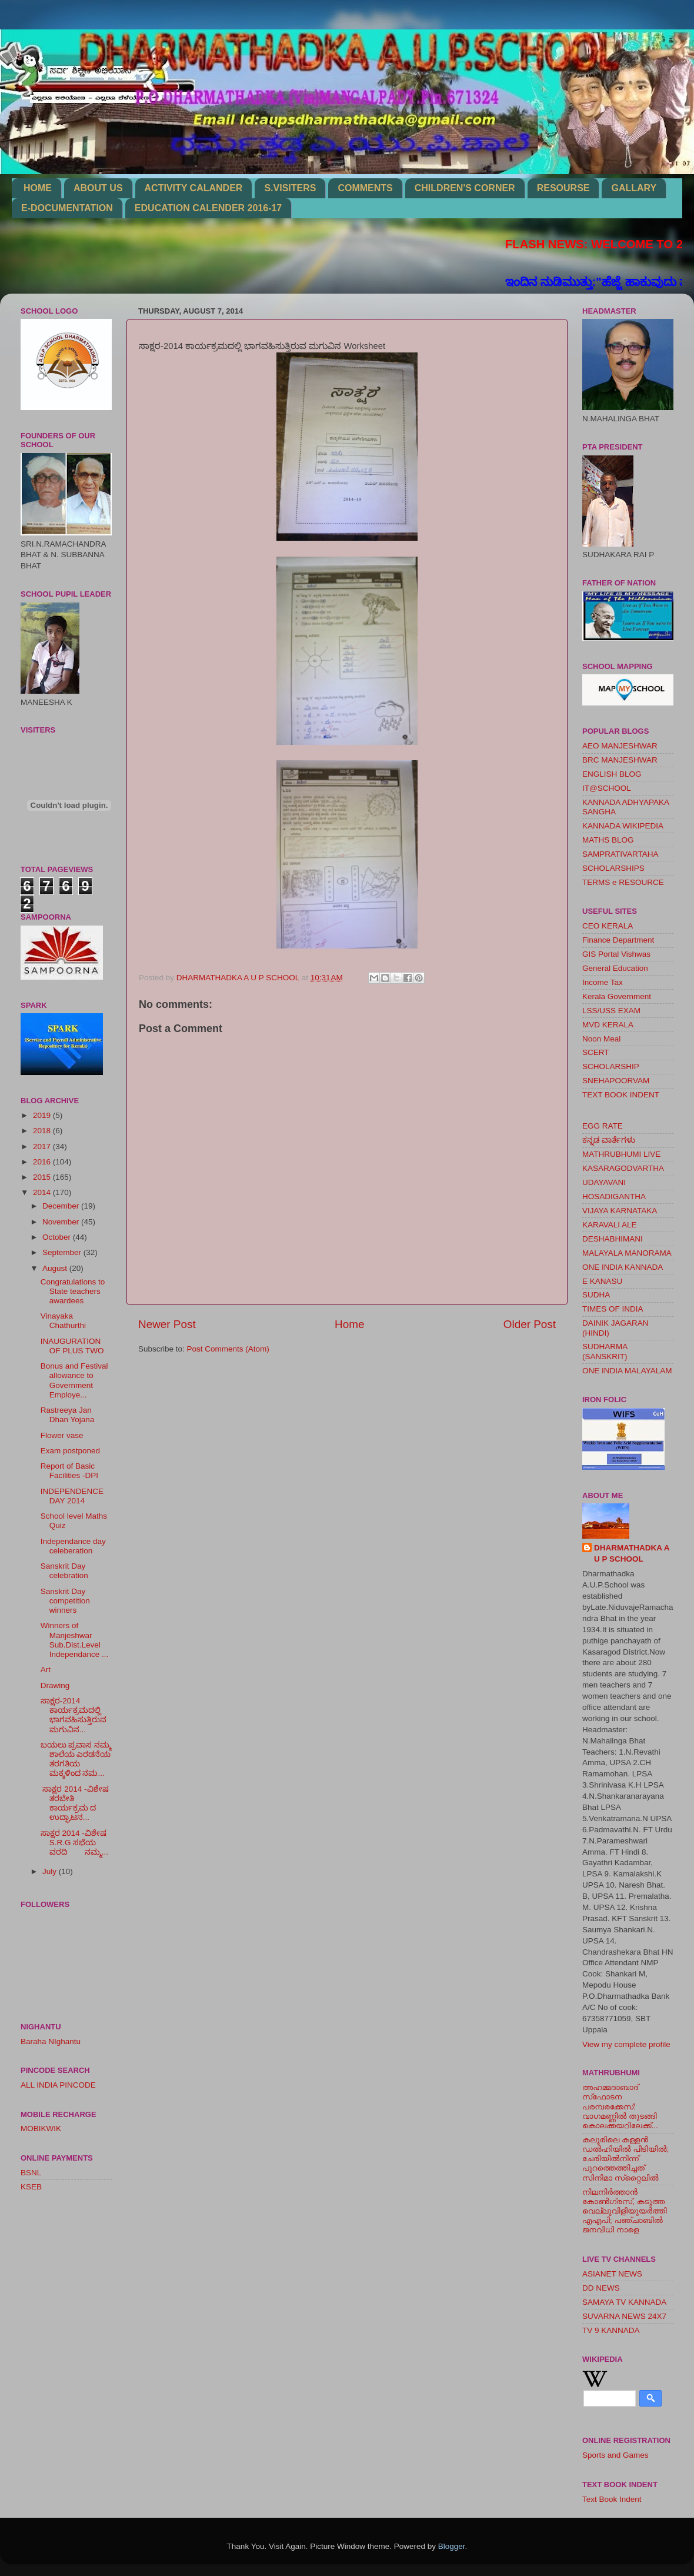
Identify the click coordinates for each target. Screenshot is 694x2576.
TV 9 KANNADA (611, 2330)
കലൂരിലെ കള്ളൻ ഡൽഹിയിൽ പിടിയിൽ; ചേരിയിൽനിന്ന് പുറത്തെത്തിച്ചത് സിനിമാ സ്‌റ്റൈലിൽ (625, 2158)
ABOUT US (98, 188)
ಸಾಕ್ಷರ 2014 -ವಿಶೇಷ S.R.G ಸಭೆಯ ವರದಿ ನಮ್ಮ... (76, 1842)
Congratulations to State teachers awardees (73, 1291)
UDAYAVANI (604, 1182)
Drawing (55, 1685)
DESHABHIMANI (612, 1238)
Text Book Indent (612, 2499)
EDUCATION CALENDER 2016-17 (208, 208)
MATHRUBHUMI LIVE (621, 1154)
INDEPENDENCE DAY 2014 (72, 1496)
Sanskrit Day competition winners (65, 1601)
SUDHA (596, 1294)
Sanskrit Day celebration (64, 1571)
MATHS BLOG (608, 840)
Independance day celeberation (73, 1546)
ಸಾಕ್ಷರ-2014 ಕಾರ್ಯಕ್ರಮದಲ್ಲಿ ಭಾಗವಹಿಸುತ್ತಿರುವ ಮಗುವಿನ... (73, 1715)
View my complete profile (626, 2044)
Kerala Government (616, 996)
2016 (43, 1161)
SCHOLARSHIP (610, 1066)
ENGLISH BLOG (612, 774)
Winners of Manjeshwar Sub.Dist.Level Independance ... (75, 1640)
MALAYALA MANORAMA (627, 1253)
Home (349, 1324)
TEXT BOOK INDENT (620, 1094)
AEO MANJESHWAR (620, 745)
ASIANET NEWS (612, 2273)
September (63, 1252)
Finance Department (618, 940)
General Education (615, 968)
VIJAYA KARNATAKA (619, 1210)
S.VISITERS (290, 188)
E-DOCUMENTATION (67, 208)
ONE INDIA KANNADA (622, 1267)
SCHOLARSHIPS (613, 868)
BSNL (31, 2172)
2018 (43, 1130)
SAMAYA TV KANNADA (624, 2302)
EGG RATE (602, 1125)
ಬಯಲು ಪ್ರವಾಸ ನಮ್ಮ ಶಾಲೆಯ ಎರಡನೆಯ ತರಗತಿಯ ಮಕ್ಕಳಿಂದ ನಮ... (76, 1759)
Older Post (529, 1324)
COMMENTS (365, 188)
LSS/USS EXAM (611, 1010)
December (61, 1206)
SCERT (595, 1052)
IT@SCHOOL (606, 788)
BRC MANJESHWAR (620, 760)
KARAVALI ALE (609, 1224)
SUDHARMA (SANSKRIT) (605, 1351)
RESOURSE (563, 188)
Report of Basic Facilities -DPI (69, 1471)
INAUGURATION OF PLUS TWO (72, 1346)
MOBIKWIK (41, 2128)
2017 (43, 1146)
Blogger (451, 2546)
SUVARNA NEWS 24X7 (624, 2316)
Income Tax (602, 982)
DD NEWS (601, 2288)
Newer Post (167, 1324)
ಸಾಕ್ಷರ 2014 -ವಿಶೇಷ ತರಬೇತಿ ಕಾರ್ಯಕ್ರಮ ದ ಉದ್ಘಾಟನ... (75, 1803)
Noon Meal (601, 1038)
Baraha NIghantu (51, 2041)
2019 (43, 1115)
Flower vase (62, 1435)
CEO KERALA (607, 925)
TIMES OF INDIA (612, 1308)
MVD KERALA (607, 1024)
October (57, 1237)
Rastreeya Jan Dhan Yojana (68, 1415)
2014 (43, 1192)
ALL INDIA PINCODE (58, 2085)
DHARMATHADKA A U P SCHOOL (631, 1553)
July (50, 1871)
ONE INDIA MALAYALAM (627, 1370)
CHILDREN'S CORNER (465, 188)
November (61, 1221)
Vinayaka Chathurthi (63, 1321)
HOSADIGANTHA (614, 1196)
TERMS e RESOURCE (623, 882)
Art (46, 1669)
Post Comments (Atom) (228, 1348)
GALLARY (633, 188)
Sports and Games (615, 2455)
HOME (38, 188)
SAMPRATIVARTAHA (620, 854)
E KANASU (602, 1281)
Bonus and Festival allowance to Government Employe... (74, 1380)
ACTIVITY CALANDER (194, 188)
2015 (43, 1177)
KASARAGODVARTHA (623, 1168)
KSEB (31, 2186)
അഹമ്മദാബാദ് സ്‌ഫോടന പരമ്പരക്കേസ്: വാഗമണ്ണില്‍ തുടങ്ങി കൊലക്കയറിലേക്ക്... (620, 2106)
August (55, 1268)
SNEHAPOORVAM (615, 1080)
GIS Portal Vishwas (616, 954)
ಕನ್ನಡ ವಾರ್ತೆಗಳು (608, 1140)
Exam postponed (70, 1450)
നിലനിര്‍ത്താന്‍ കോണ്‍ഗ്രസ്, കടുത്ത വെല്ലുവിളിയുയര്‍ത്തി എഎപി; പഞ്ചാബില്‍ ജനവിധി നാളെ (624, 2211)
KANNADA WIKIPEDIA (622, 825)
